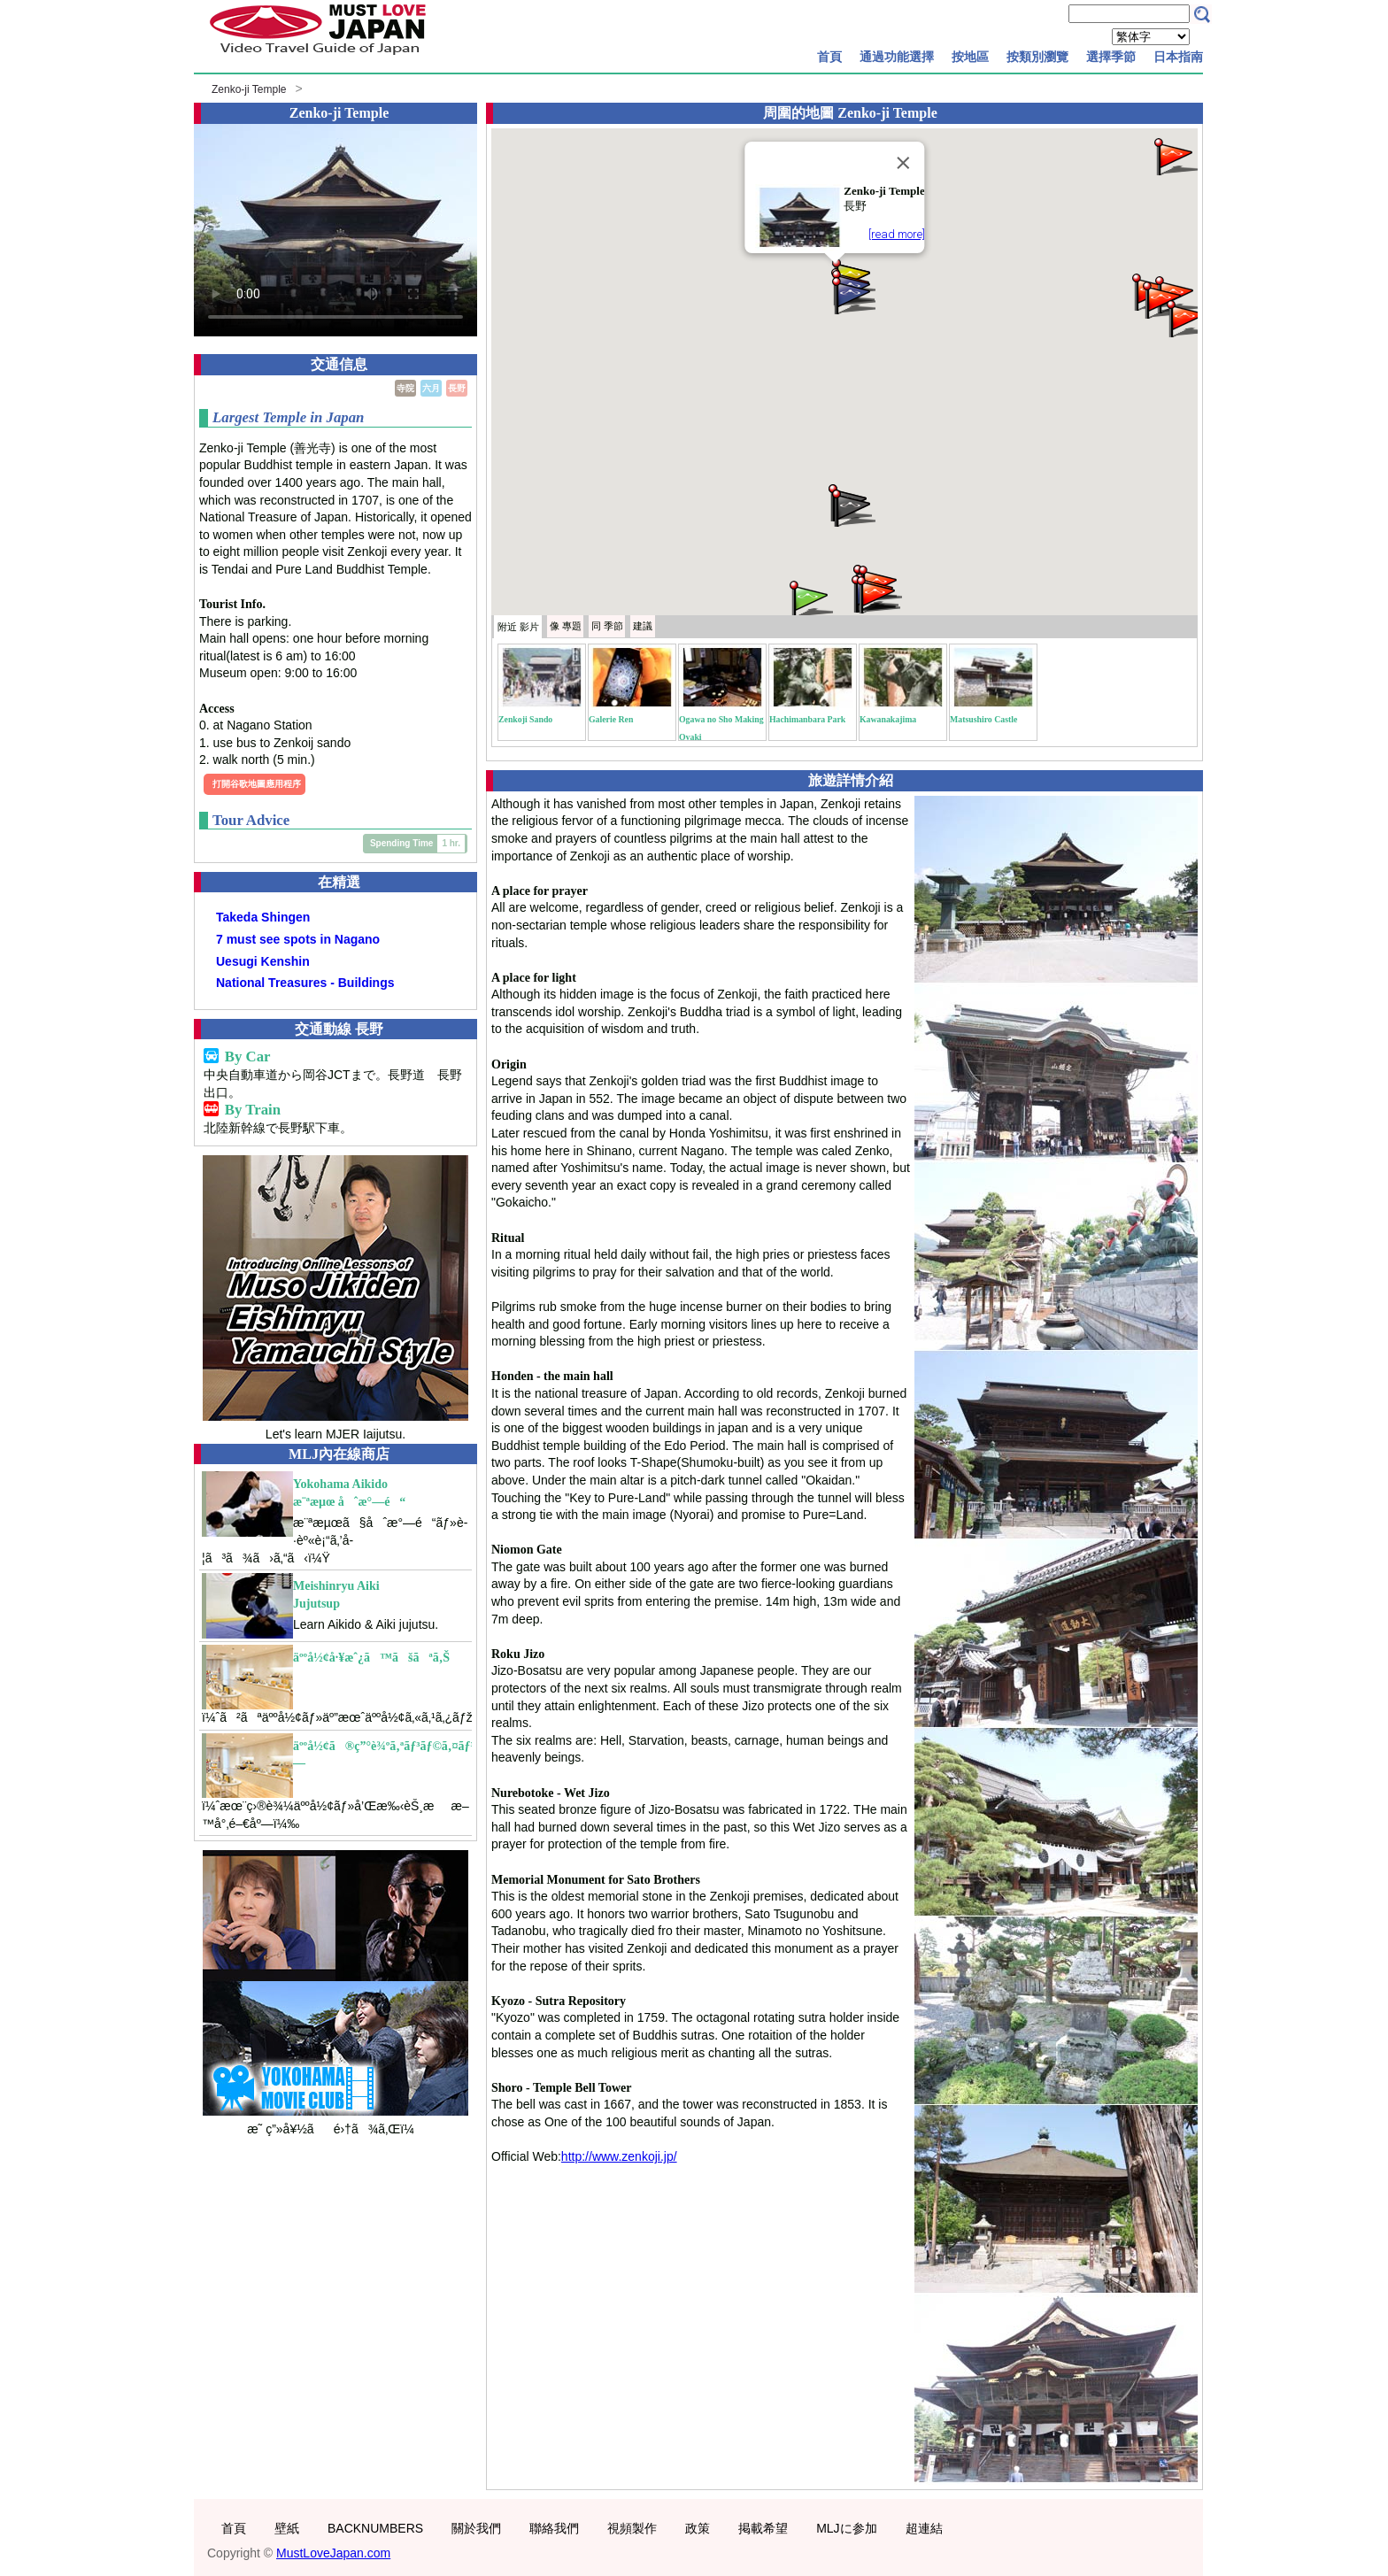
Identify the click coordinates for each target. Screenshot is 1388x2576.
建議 (642, 626)
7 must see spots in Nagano (298, 939)
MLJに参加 (846, 2528)
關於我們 (476, 2528)
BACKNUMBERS (375, 2528)
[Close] (904, 163)
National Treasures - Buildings (305, 983)
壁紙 (286, 2528)
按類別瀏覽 (1037, 57)
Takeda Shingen (263, 917)
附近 (518, 626)
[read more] (896, 234)
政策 (697, 2528)
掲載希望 (763, 2528)
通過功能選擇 (897, 57)
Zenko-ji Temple (249, 89)
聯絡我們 (554, 2528)
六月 (431, 388)
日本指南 (1178, 57)
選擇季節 (1111, 57)
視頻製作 (632, 2528)
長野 (457, 388)
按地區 (970, 57)
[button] (810, 598)
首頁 (829, 57)
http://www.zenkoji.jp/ (619, 2156)
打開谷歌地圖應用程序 (256, 784)
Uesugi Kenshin (263, 961)
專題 (566, 626)
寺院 (405, 388)
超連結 (924, 2528)
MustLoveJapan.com (333, 2553)
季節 (607, 626)
